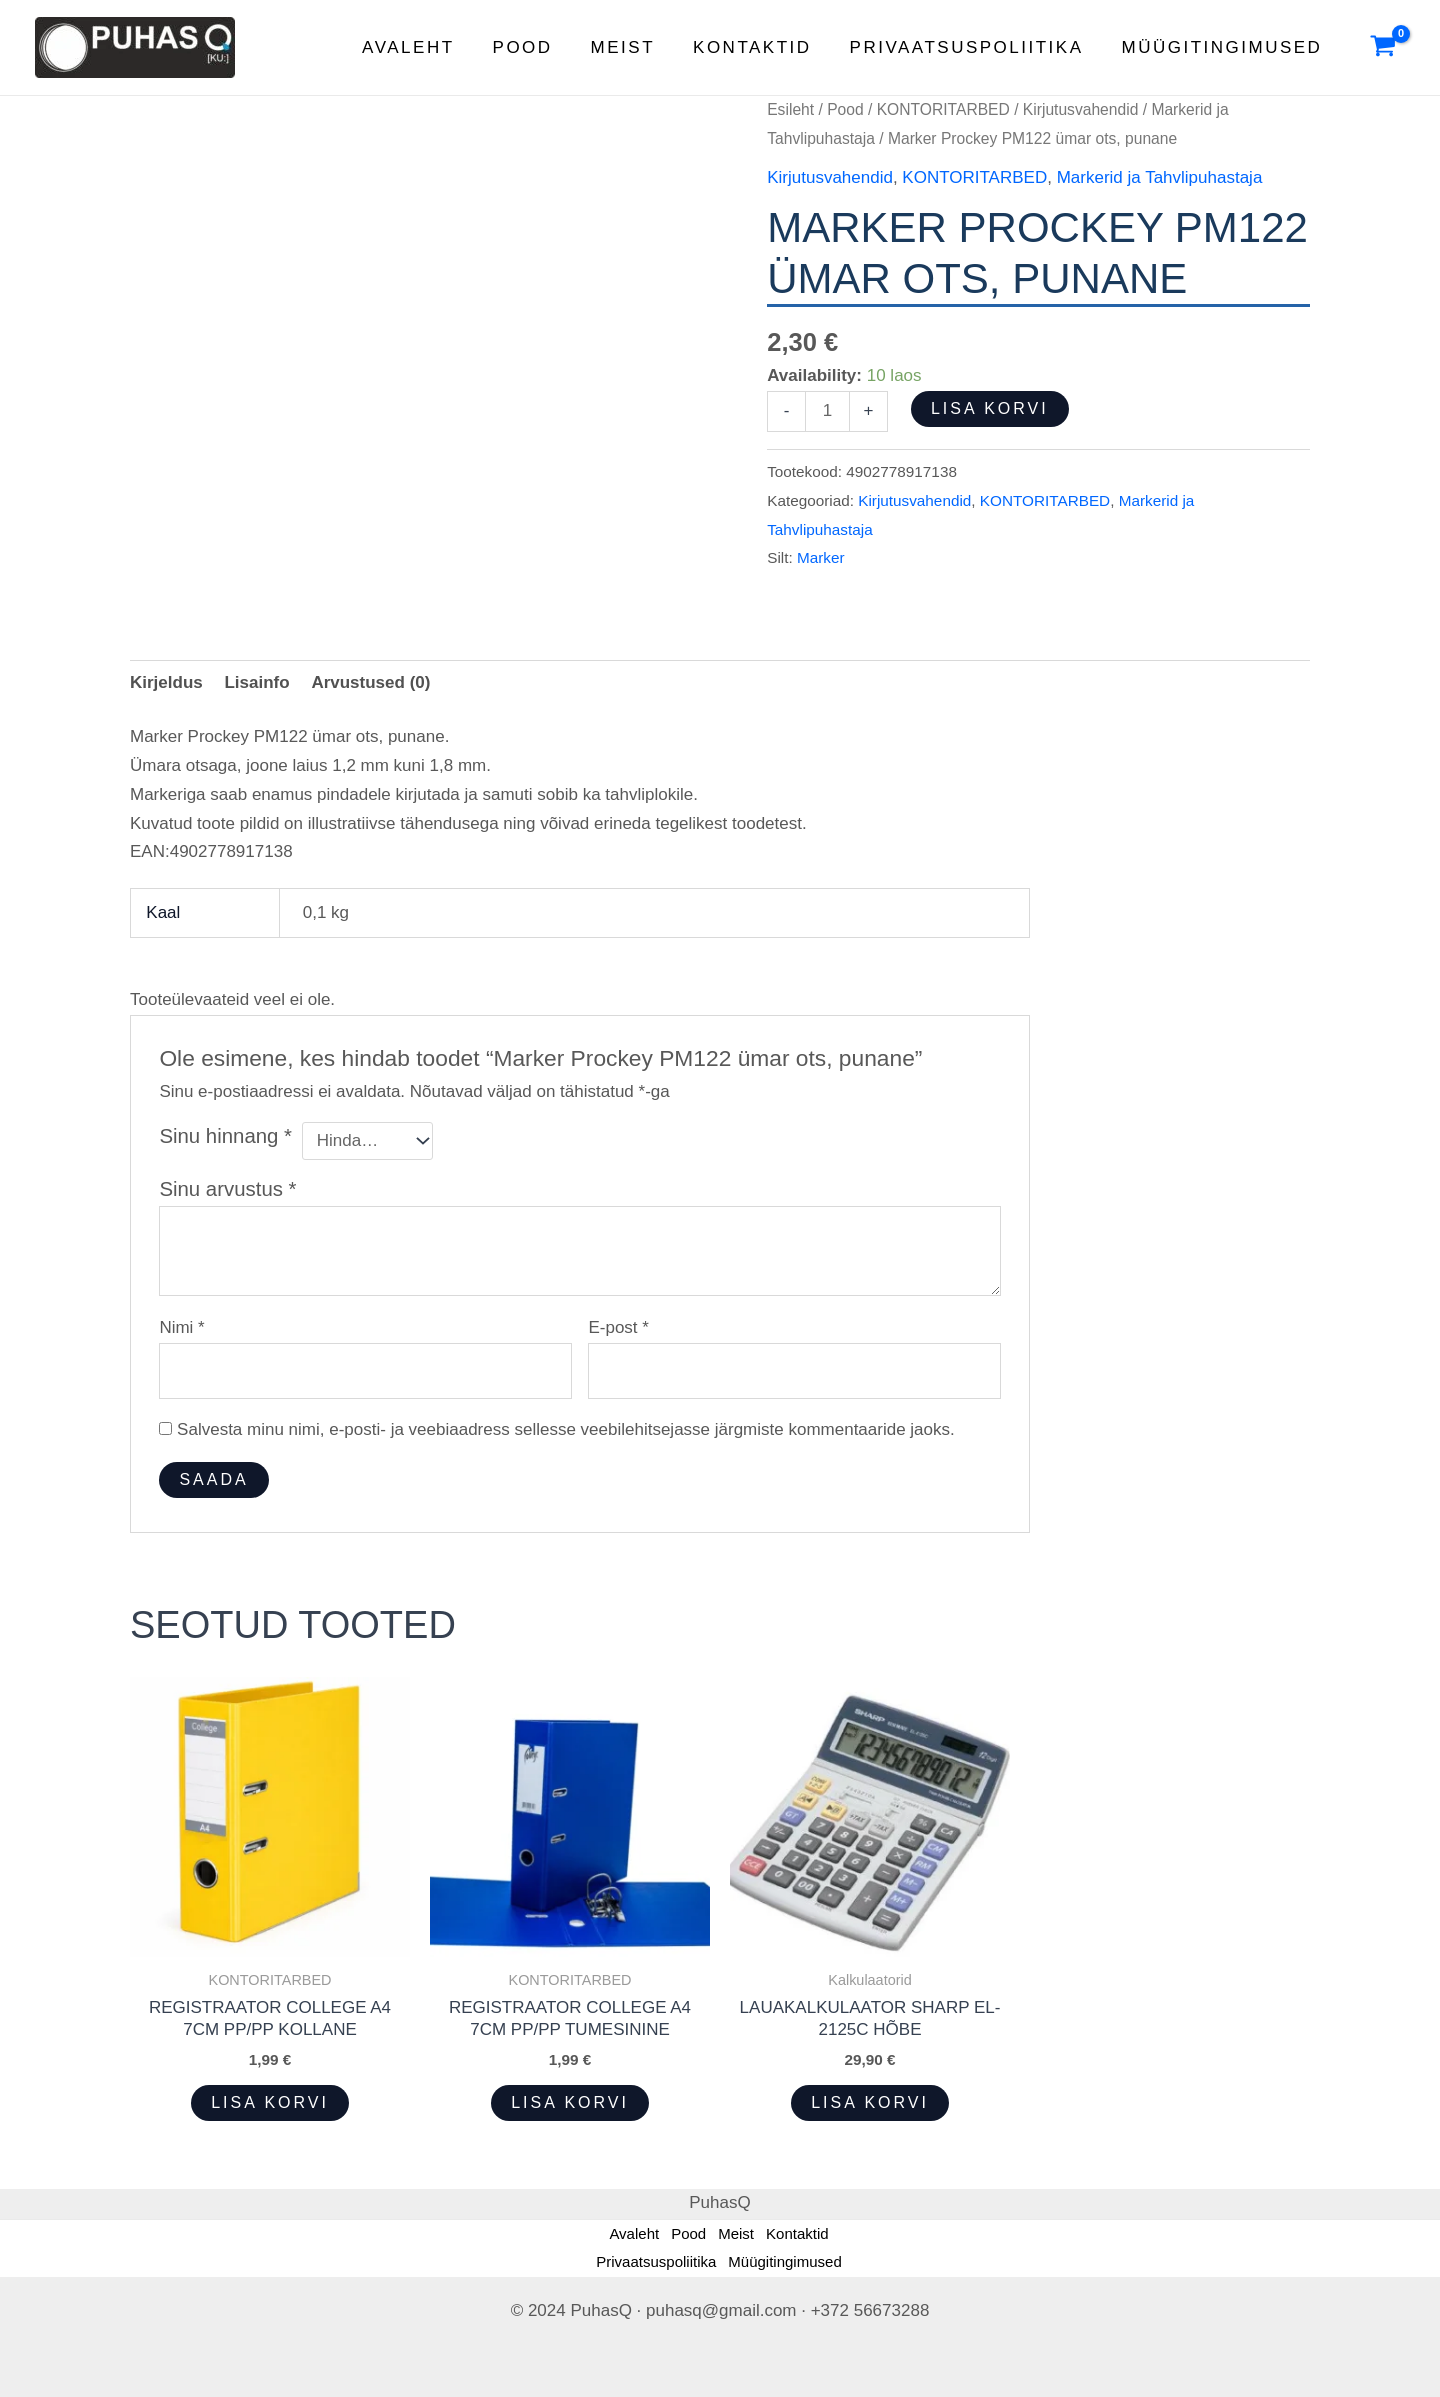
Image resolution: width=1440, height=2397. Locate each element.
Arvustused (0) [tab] (370, 682)
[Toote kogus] (827, 411)
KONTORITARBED (943, 109)
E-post (618, 1327)
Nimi (181, 1327)
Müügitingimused (1224, 47)
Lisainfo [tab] (256, 682)
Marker (821, 557)
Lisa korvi (990, 408)
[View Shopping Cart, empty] (1383, 48)
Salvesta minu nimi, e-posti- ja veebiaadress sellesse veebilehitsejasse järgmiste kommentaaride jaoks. (566, 1429)
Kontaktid (762, 47)
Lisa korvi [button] (270, 2102)
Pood (541, 47)
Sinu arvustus (227, 1189)
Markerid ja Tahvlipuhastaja (1160, 177)
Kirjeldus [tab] (166, 682)
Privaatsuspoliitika (973, 47)
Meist (637, 47)
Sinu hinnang (225, 1136)
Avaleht (430, 47)
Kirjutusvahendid (1081, 109)
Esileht (790, 109)
